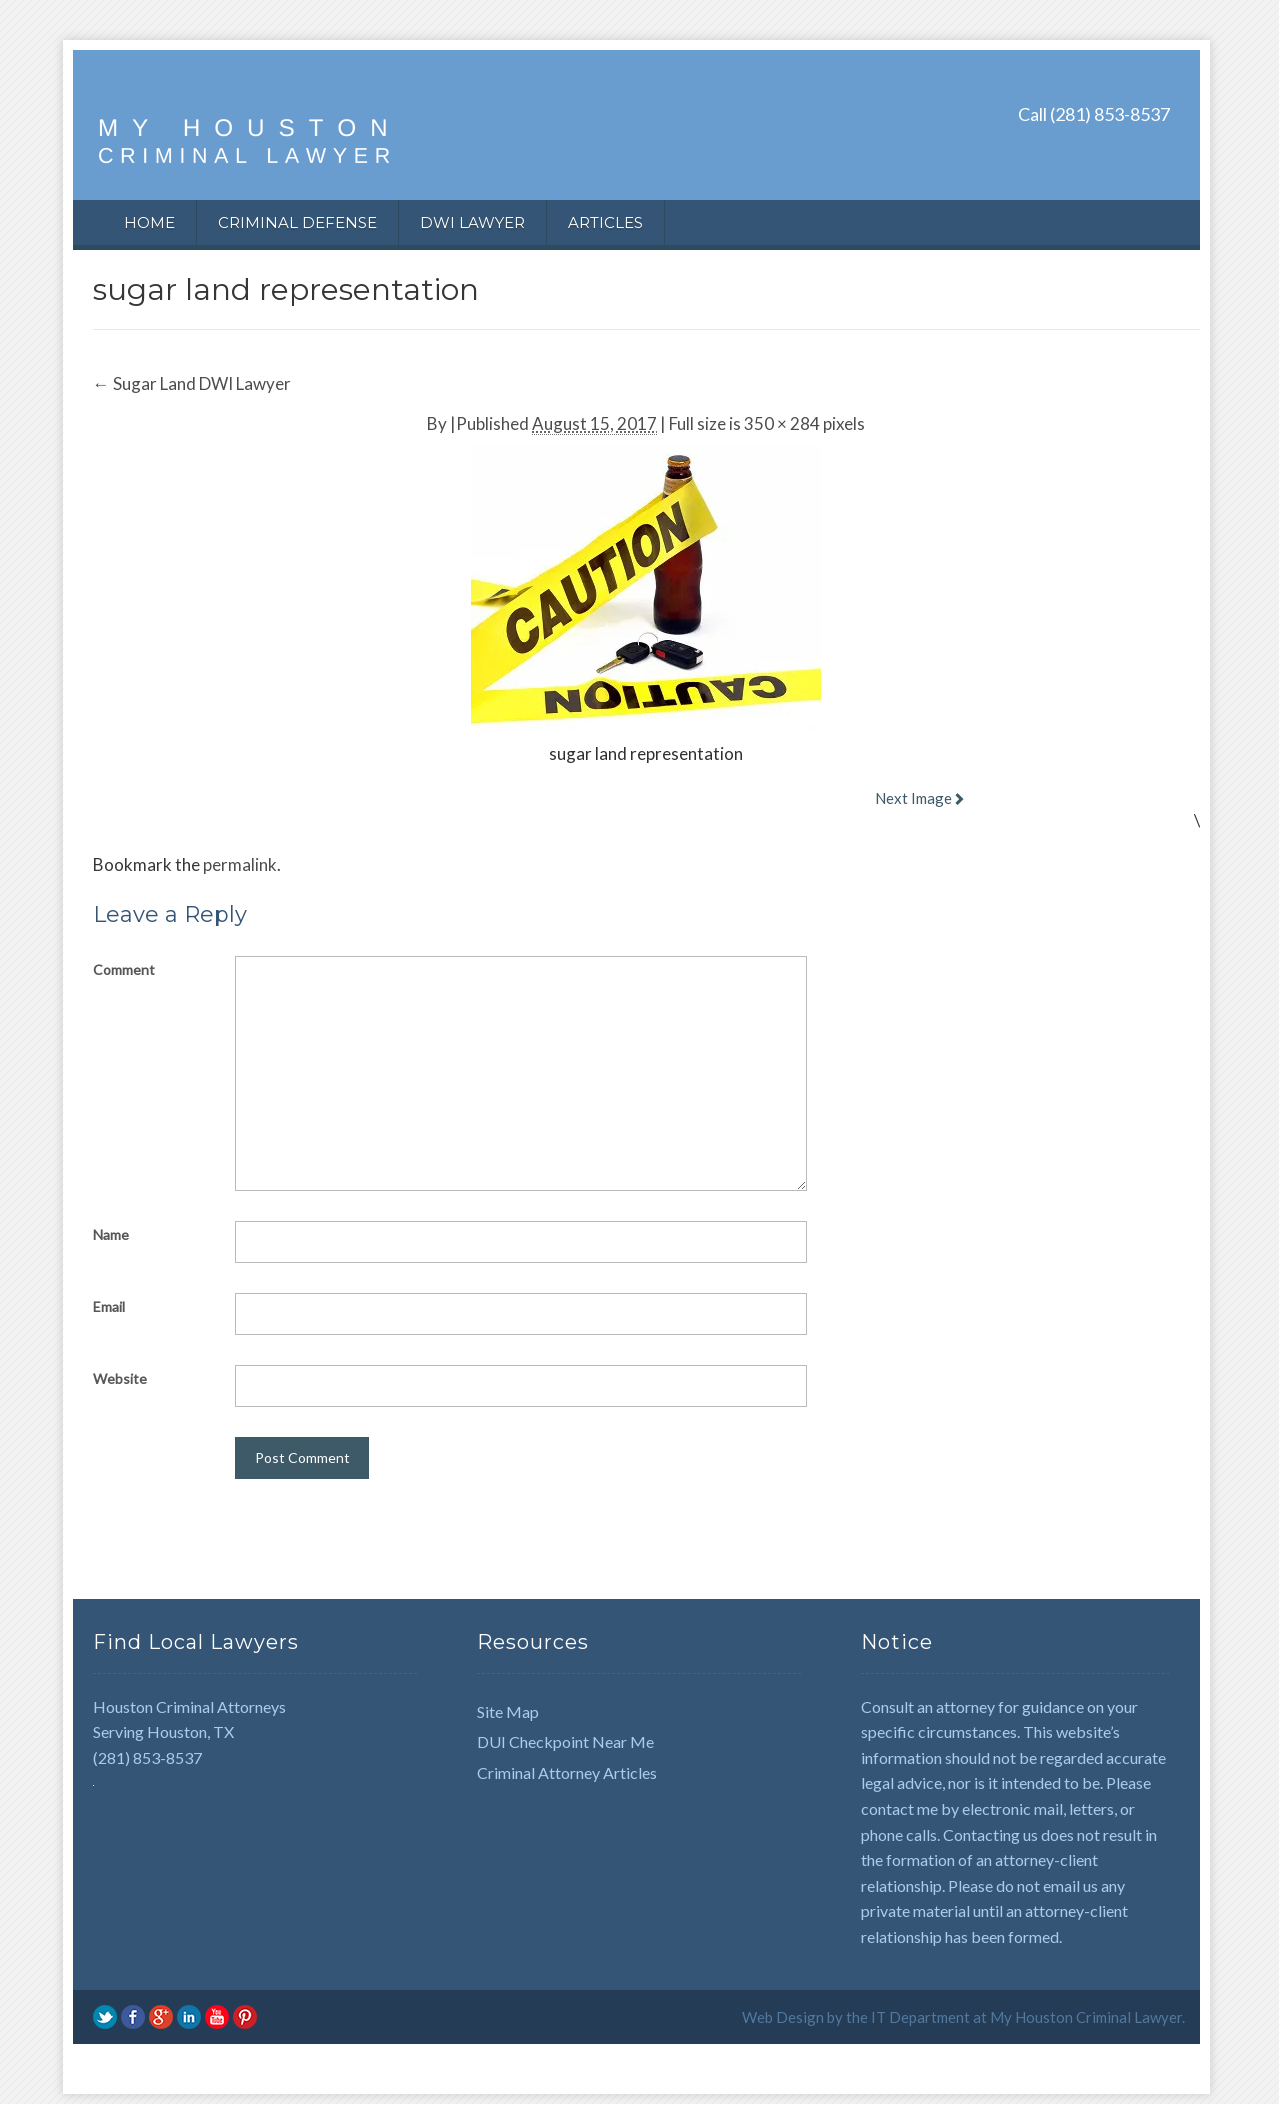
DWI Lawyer (472, 222)
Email (109, 1306)
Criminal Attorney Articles (567, 1772)
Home (149, 222)
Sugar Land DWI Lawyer (192, 383)
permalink (240, 864)
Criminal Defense (297, 222)
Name (111, 1234)
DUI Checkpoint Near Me (565, 1741)
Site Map (508, 1711)
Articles (605, 222)
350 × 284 (782, 423)
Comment (124, 969)
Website (120, 1378)
